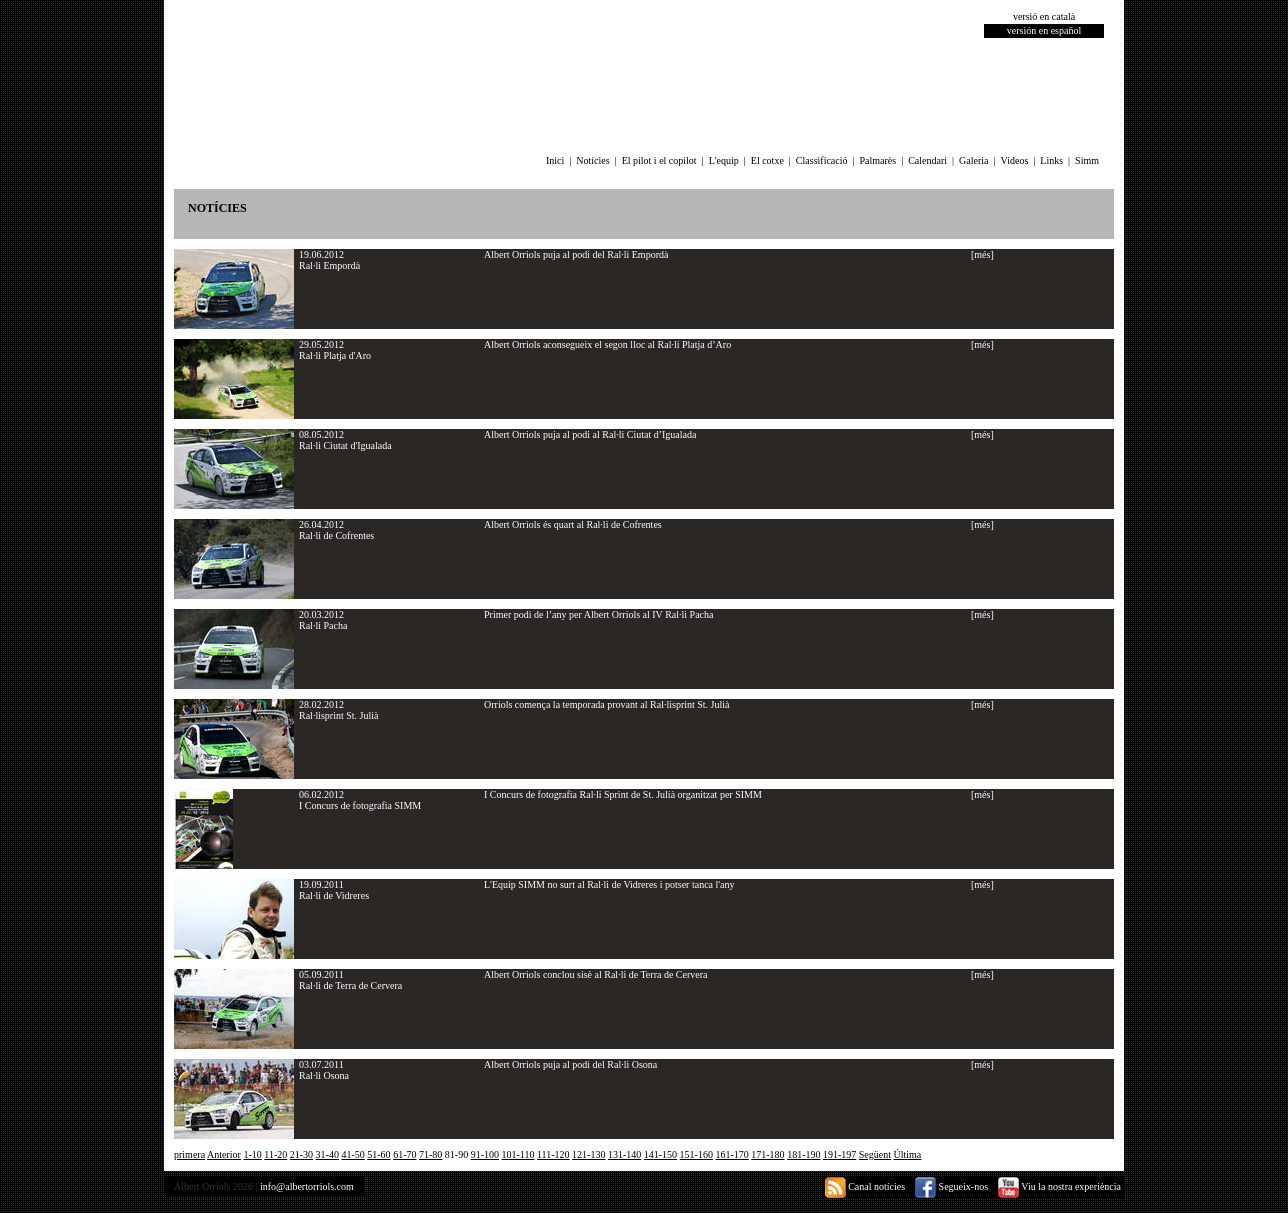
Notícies (592, 160)
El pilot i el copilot (659, 160)
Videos (1015, 160)
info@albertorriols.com (307, 1186)
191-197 (839, 1154)
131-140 (624, 1154)
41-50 (352, 1154)
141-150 (660, 1154)
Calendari (927, 160)
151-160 (696, 1154)
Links (1051, 160)
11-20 (275, 1154)
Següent (875, 1154)
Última (908, 1154)
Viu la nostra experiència (1059, 1186)
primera (189, 1154)
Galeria (973, 160)
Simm (1087, 160)
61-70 (404, 1154)
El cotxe (767, 160)
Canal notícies (865, 1186)
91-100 (485, 1154)
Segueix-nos (951, 1186)
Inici (555, 160)
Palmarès (878, 160)
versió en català (1044, 16)
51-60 (378, 1154)
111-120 (553, 1154)
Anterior (224, 1154)
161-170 (731, 1154)
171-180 (767, 1154)
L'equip (724, 160)
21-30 (301, 1154)
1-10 (252, 1154)
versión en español (1044, 30)
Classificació (822, 160)
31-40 (327, 1154)
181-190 (803, 1154)
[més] (982, 254)
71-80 (430, 1154)
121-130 (588, 1154)
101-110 (518, 1154)
